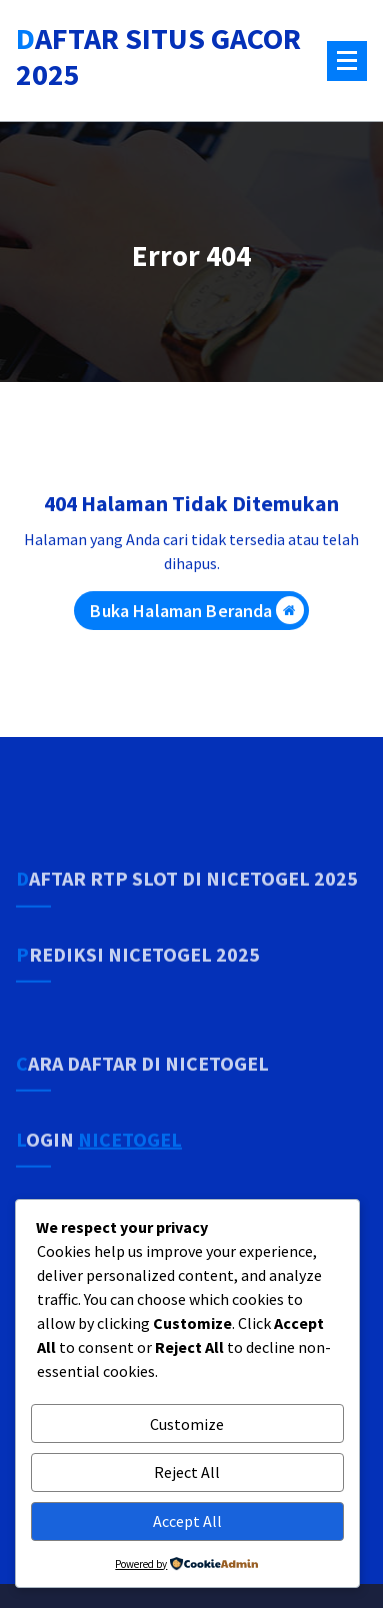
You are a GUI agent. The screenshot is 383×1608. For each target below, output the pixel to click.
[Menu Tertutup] (347, 61)
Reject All (187, 1472)
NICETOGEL (130, 1180)
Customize (187, 1424)
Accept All (187, 1521)
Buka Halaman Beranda (196, 618)
